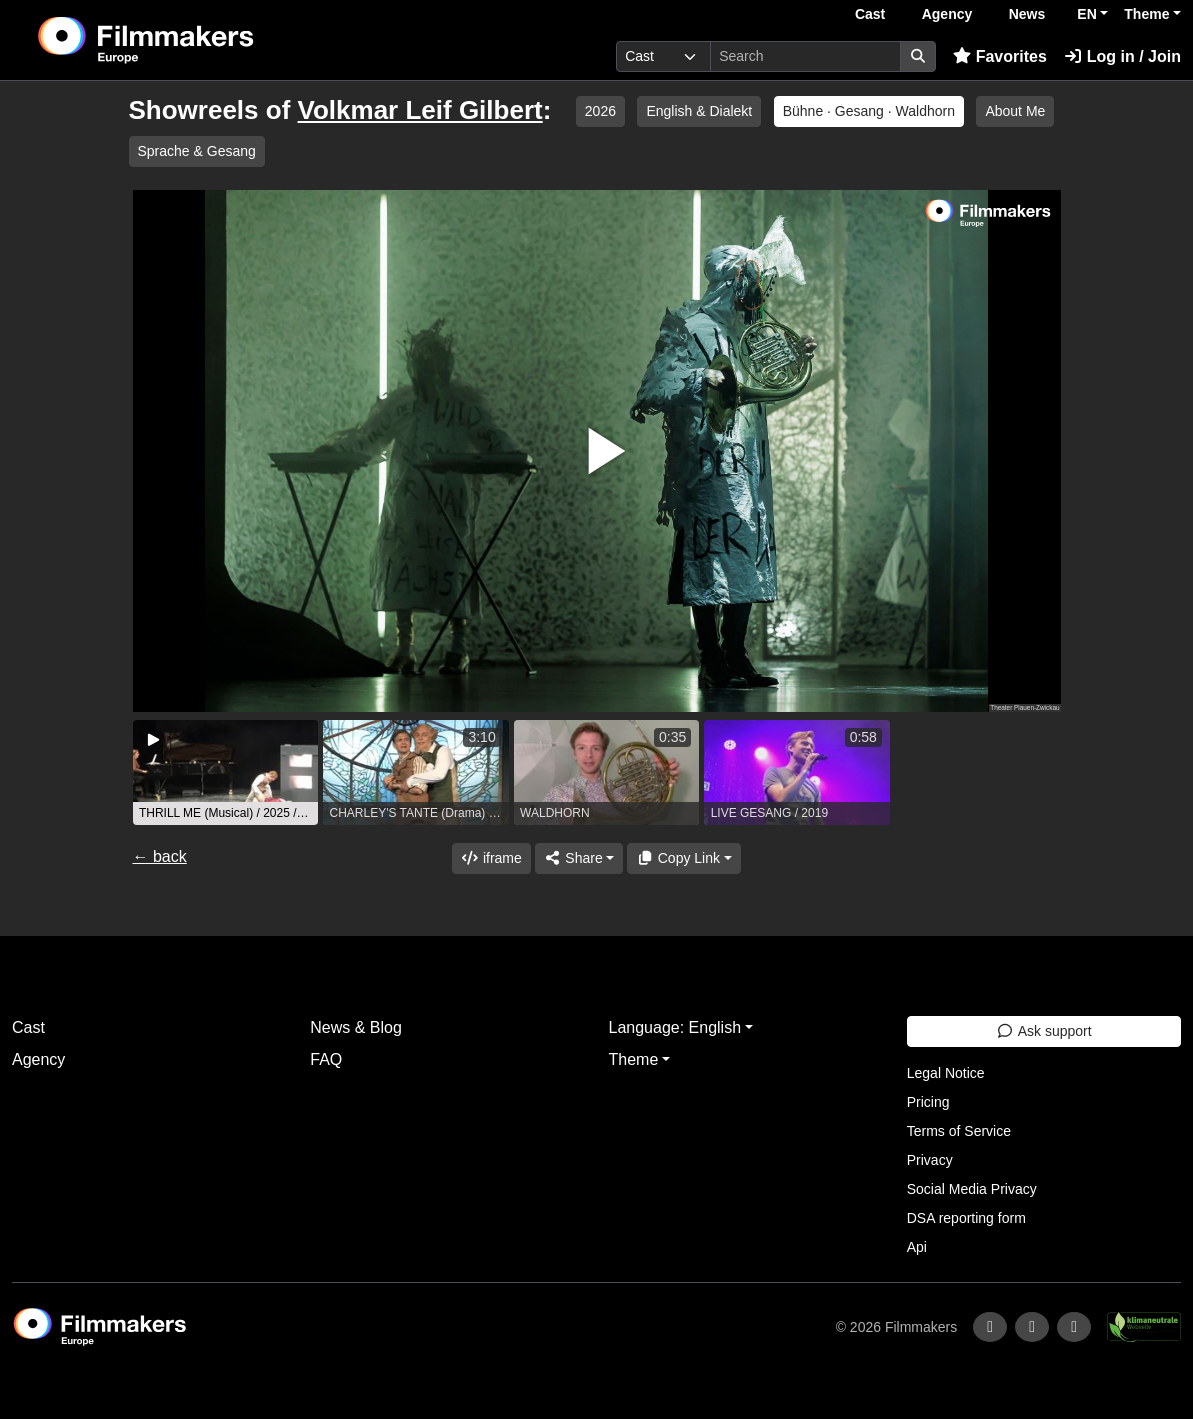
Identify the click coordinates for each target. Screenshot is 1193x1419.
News (1027, 14)
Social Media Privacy (972, 1189)
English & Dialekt (699, 111)
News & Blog (356, 1027)
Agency (947, 14)
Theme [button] (1146, 14)
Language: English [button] (675, 1027)
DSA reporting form (966, 1218)
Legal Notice (946, 1073)
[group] (226, 772)
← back (160, 856)
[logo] (195, 40)
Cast (870, 14)
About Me (1015, 111)
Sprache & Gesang (197, 151)
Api (917, 1247)
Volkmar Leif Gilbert (420, 110)
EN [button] (1086, 14)
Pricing (928, 1102)
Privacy (930, 1160)
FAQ (326, 1059)
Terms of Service (959, 1131)
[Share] (579, 858)
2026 (600, 111)
